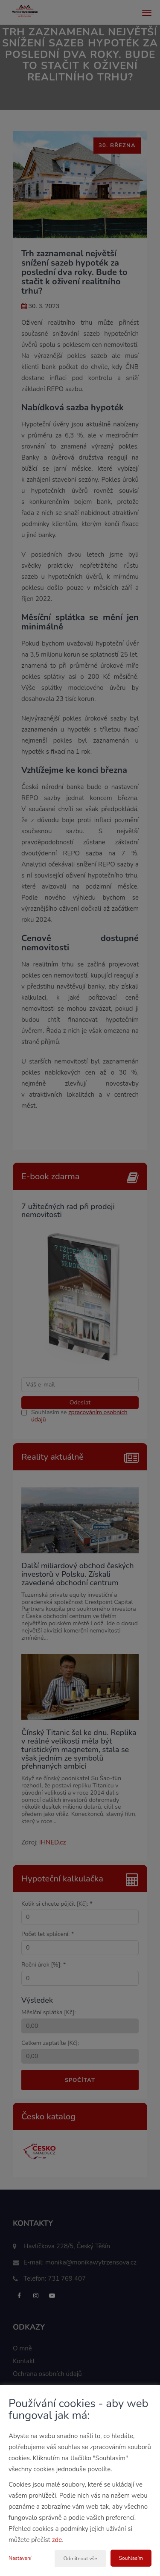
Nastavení (20, 2558)
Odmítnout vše (80, 2558)
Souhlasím (131, 2558)
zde (57, 2540)
